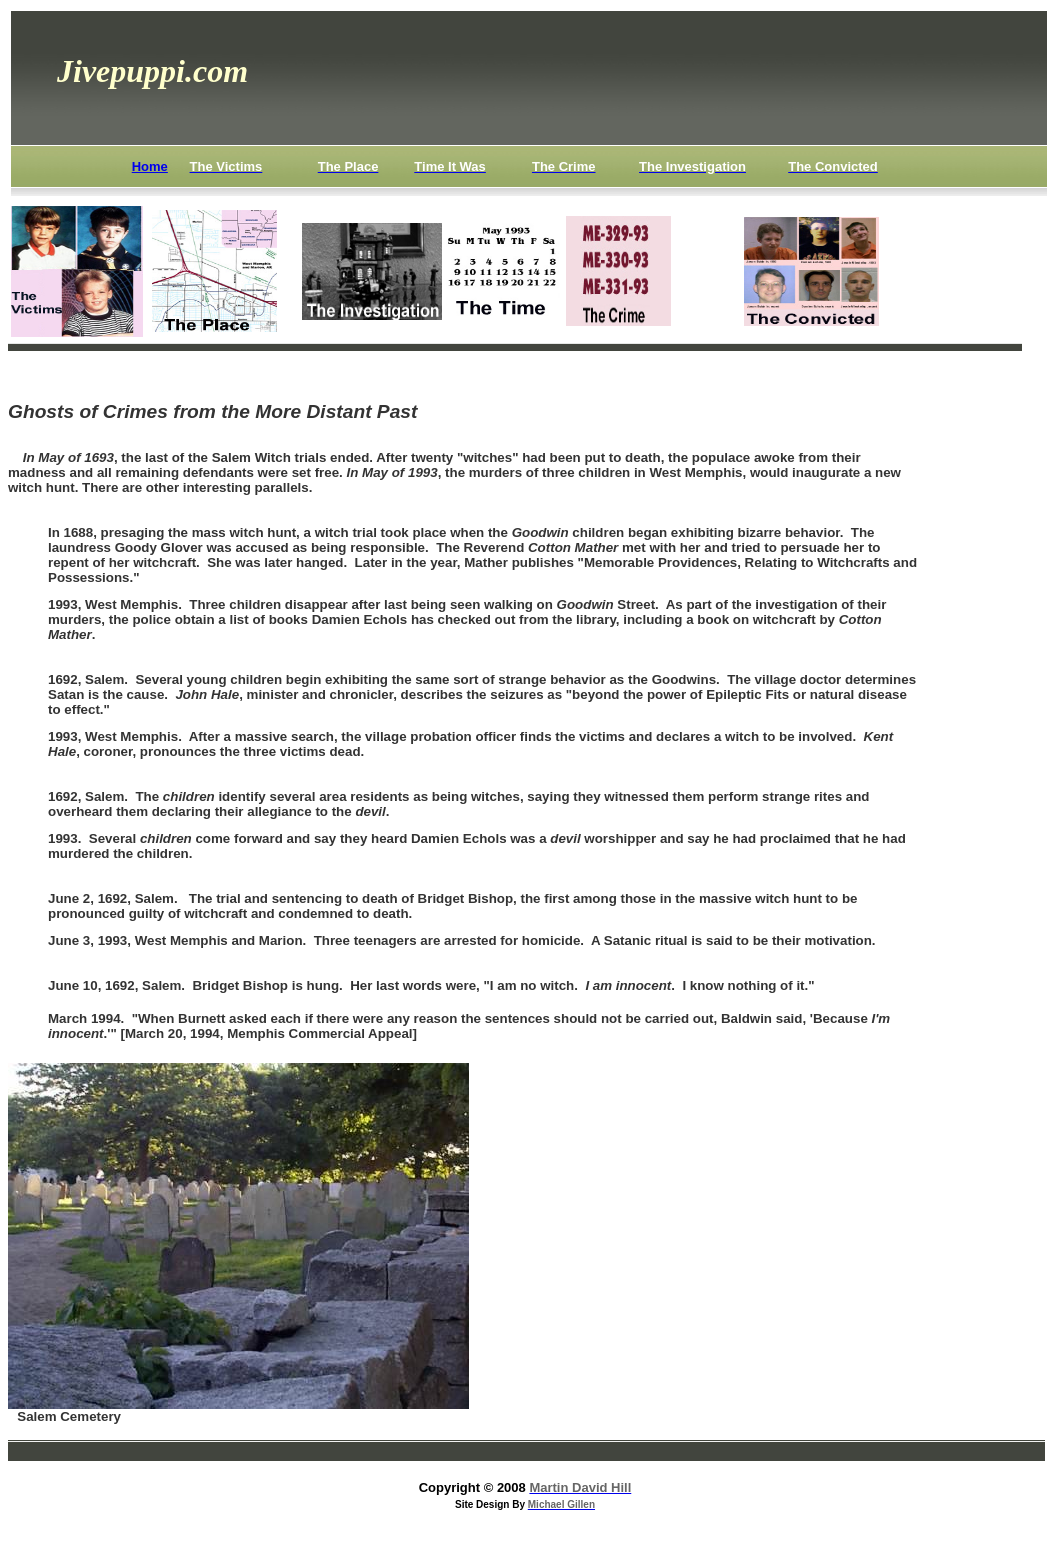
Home (150, 166)
